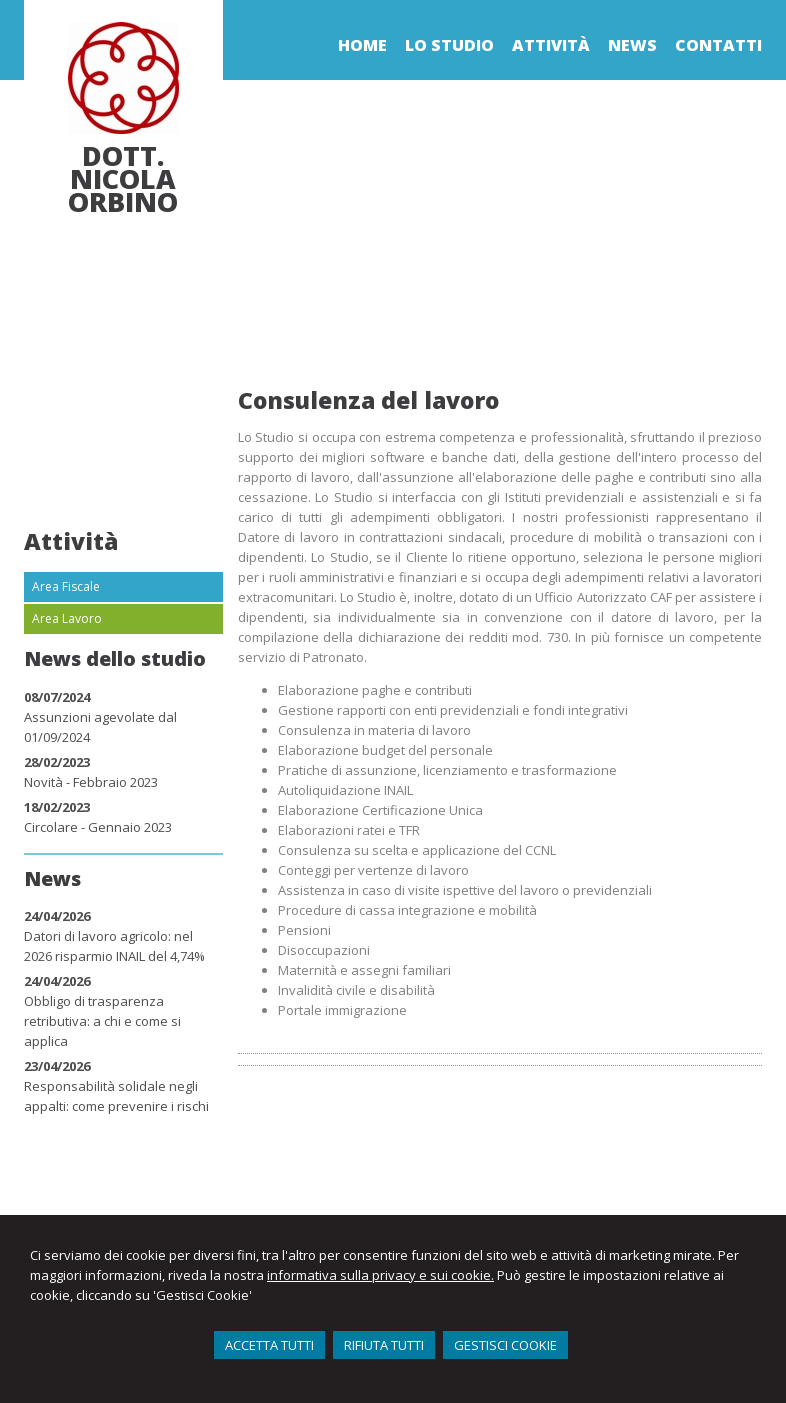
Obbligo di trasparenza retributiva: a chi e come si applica (102, 1021)
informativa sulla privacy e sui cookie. (380, 1275)
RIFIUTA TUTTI (384, 1345)
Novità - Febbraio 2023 (91, 782)
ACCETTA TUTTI (269, 1345)
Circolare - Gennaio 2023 (98, 827)
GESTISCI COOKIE (505, 1345)
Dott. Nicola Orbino (123, 178)
